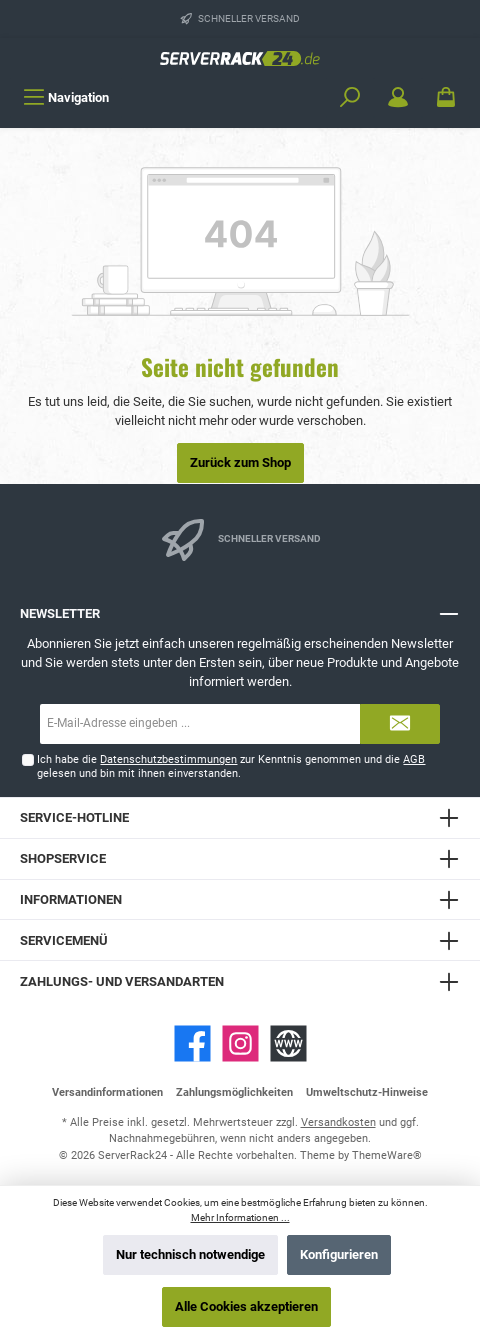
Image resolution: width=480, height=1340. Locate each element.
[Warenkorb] (446, 97)
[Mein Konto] (398, 97)
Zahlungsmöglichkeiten (234, 1092)
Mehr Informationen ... (240, 1217)
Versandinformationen (107, 1092)
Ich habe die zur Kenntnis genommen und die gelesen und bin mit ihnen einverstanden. (231, 766)
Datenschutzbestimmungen (168, 759)
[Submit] (400, 724)
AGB (414, 759)
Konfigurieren (339, 1254)
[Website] (288, 1043)
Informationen (71, 899)
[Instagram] (240, 1043)
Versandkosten (338, 1122)
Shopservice (63, 858)
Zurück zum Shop (240, 462)
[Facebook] (192, 1043)
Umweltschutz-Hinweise (367, 1092)
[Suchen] (350, 97)
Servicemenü (64, 940)
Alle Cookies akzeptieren (246, 1306)
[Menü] (66, 97)
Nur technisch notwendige (190, 1254)
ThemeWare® (387, 1155)
